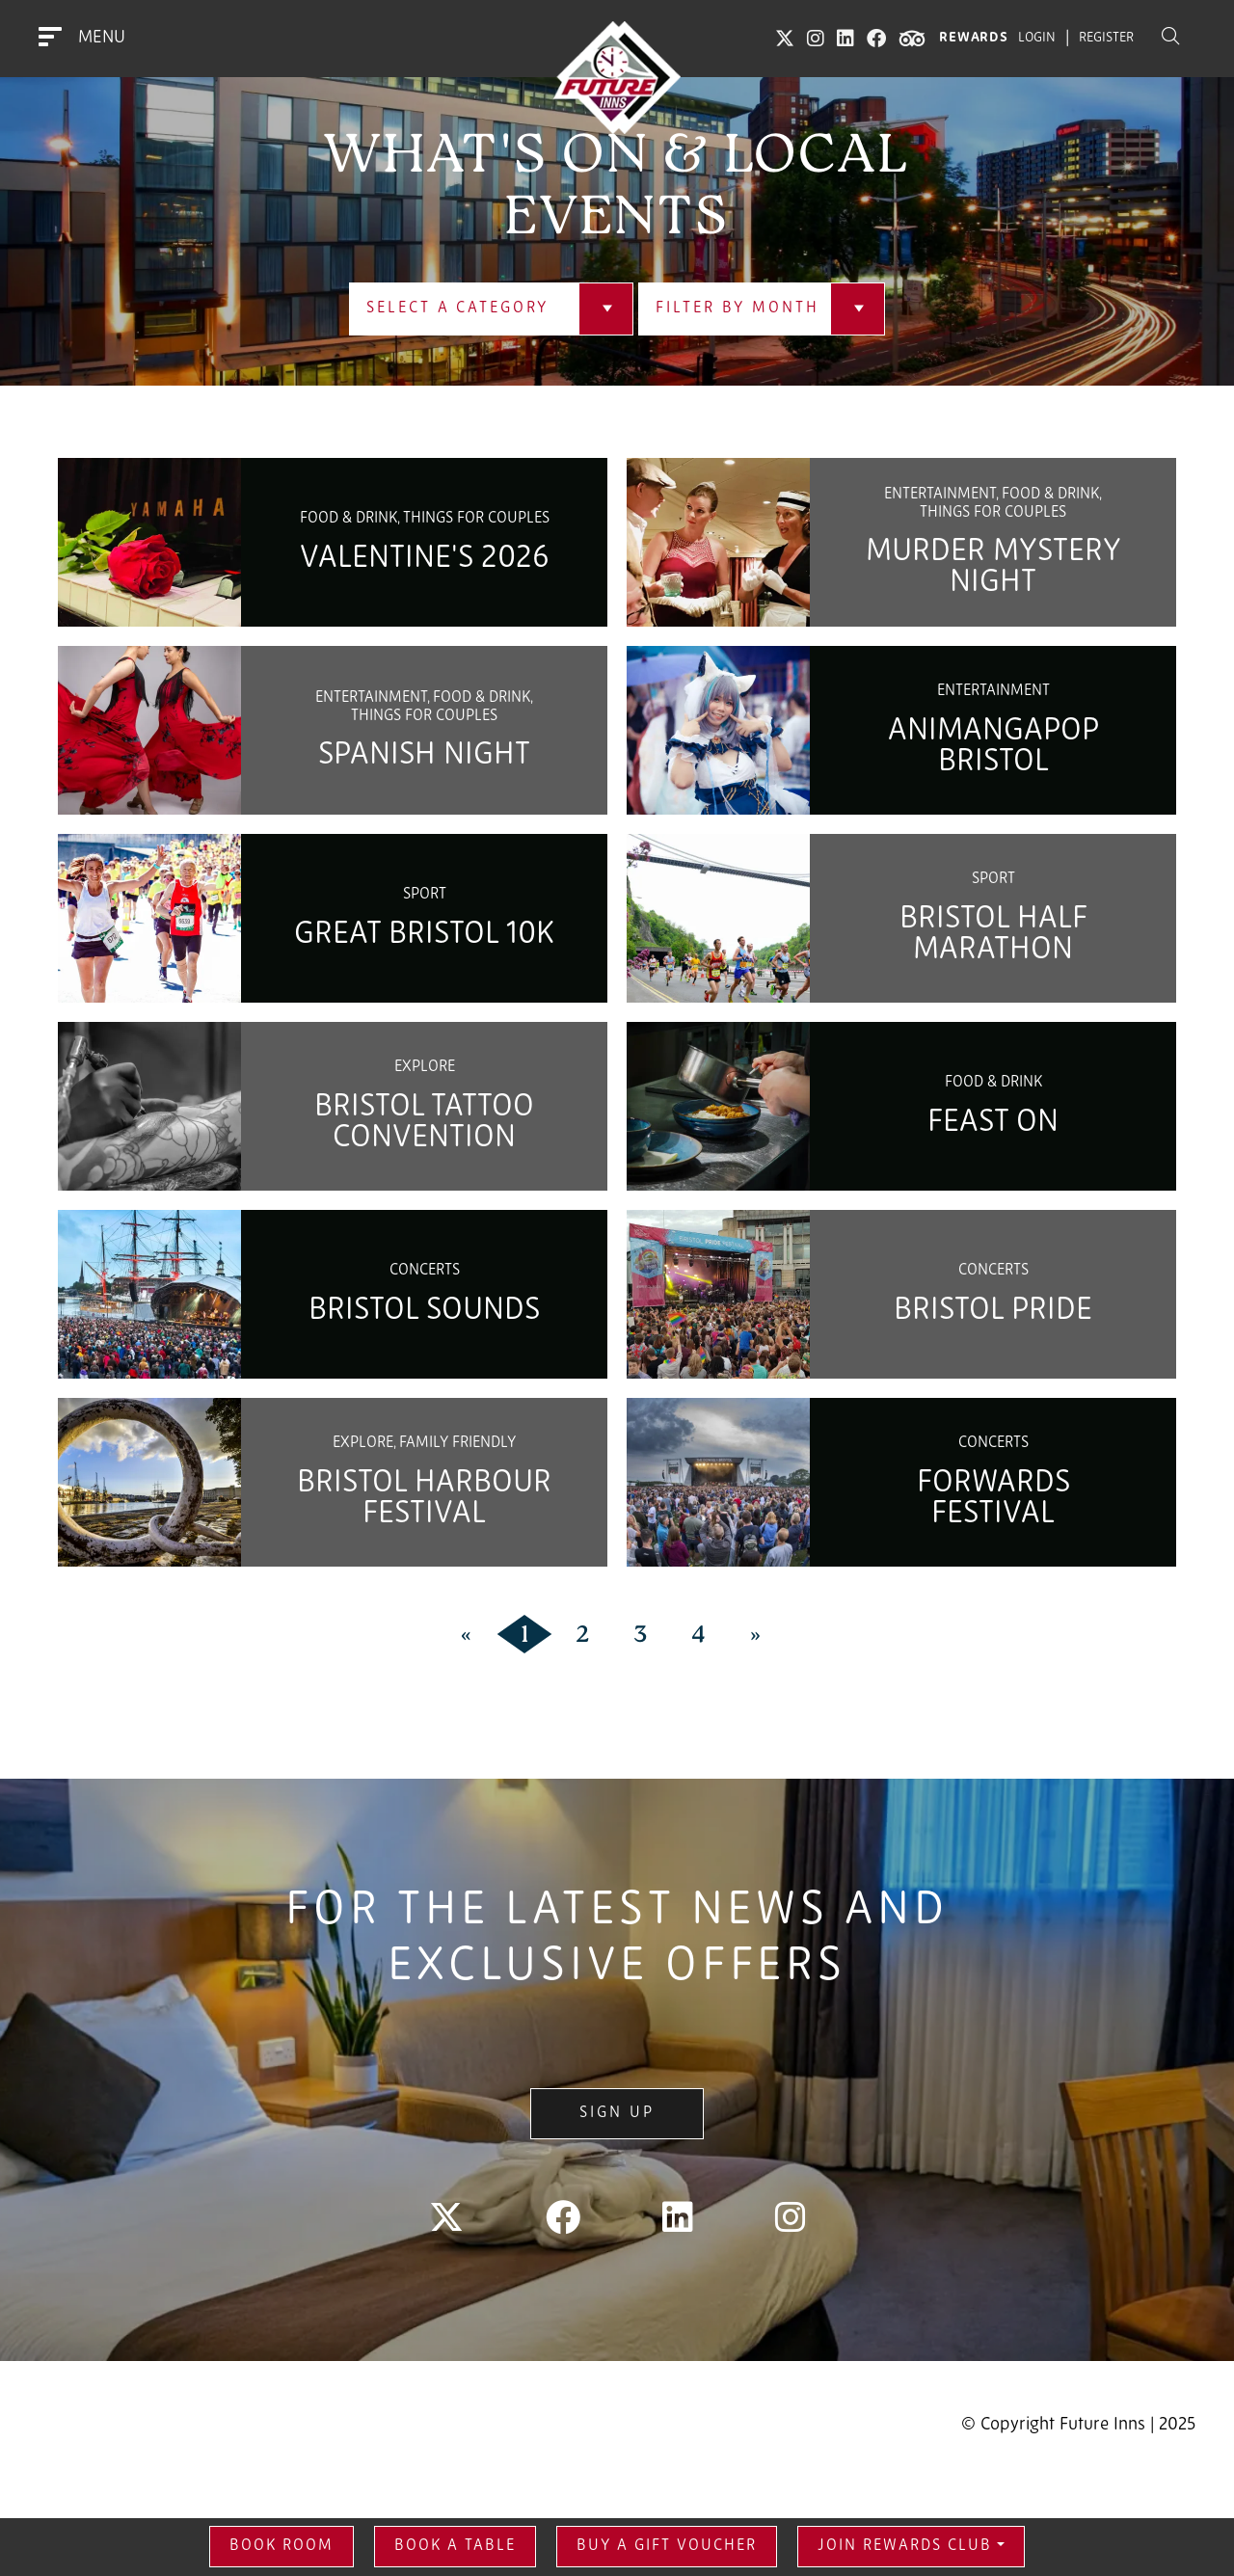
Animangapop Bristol (993, 747)
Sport (424, 894)
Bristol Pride (993, 1311)
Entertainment (993, 691)
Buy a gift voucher (667, 2546)
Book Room (281, 2546)
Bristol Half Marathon (993, 935)
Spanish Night (424, 755)
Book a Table (455, 2546)
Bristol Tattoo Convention (424, 1123)
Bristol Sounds (424, 1311)
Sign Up (616, 2113)
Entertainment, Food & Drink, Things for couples (993, 503)
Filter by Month (737, 308)
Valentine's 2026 (424, 559)
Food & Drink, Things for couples (425, 518)
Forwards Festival (993, 1499)
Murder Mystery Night (993, 568)
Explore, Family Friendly (424, 1443)
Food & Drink (993, 1082)
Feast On (993, 1123)
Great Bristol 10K (424, 935)
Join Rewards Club (905, 2546)
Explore (424, 1067)
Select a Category (457, 308)
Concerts (424, 1270)
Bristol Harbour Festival (424, 1499)
